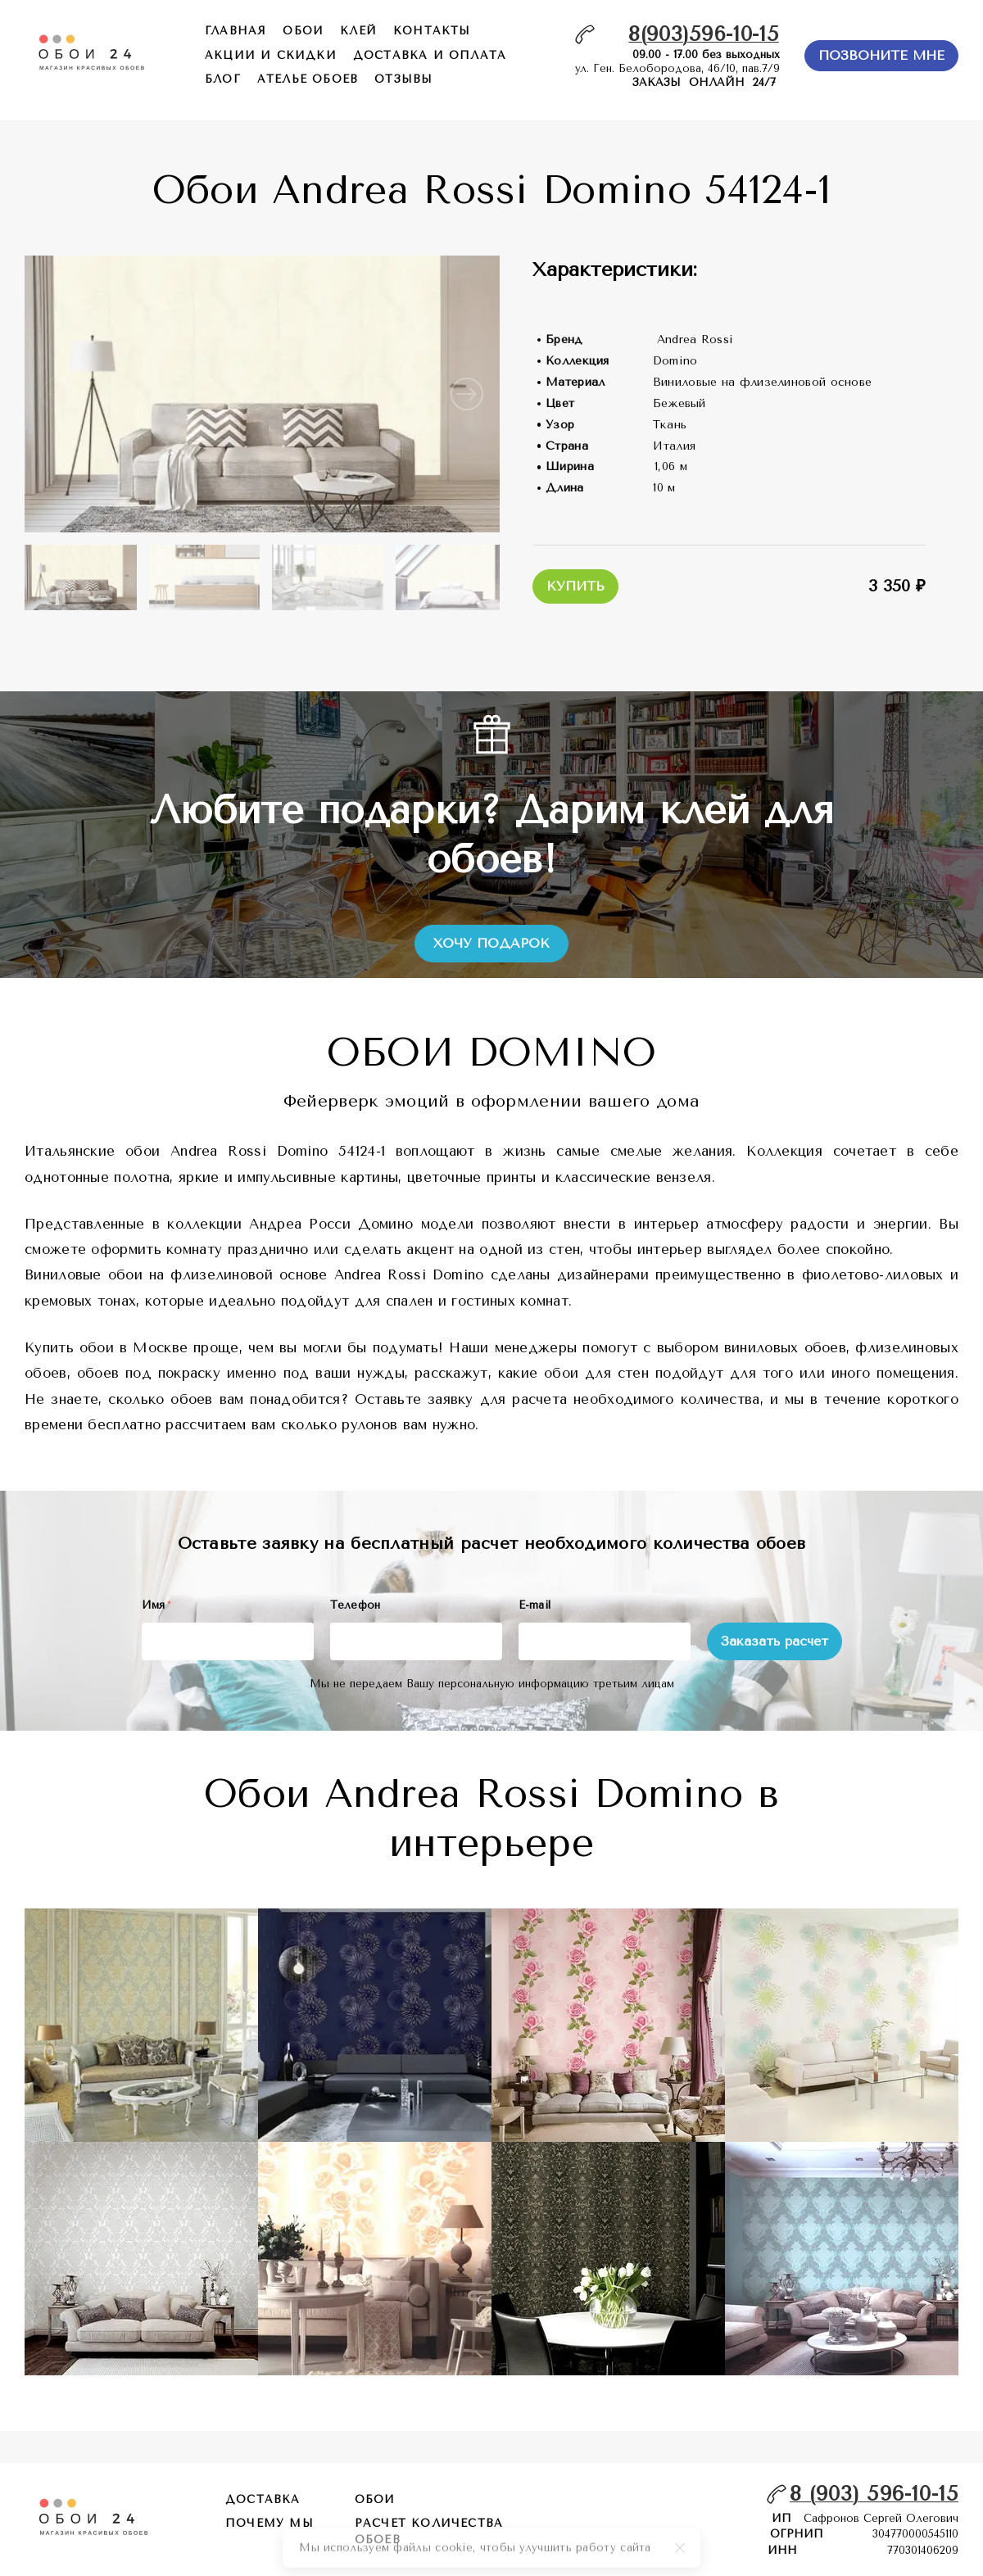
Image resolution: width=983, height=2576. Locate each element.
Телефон (355, 1605)
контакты (432, 31)
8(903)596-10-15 (703, 34)
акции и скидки (271, 55)
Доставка (263, 2499)
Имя (156, 1605)
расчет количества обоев (429, 2531)
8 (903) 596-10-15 (874, 2494)
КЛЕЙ (358, 31)
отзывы (403, 79)
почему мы (269, 2523)
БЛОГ (223, 79)
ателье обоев (307, 79)
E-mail (535, 1605)
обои (303, 31)
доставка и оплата (429, 55)
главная (235, 31)
